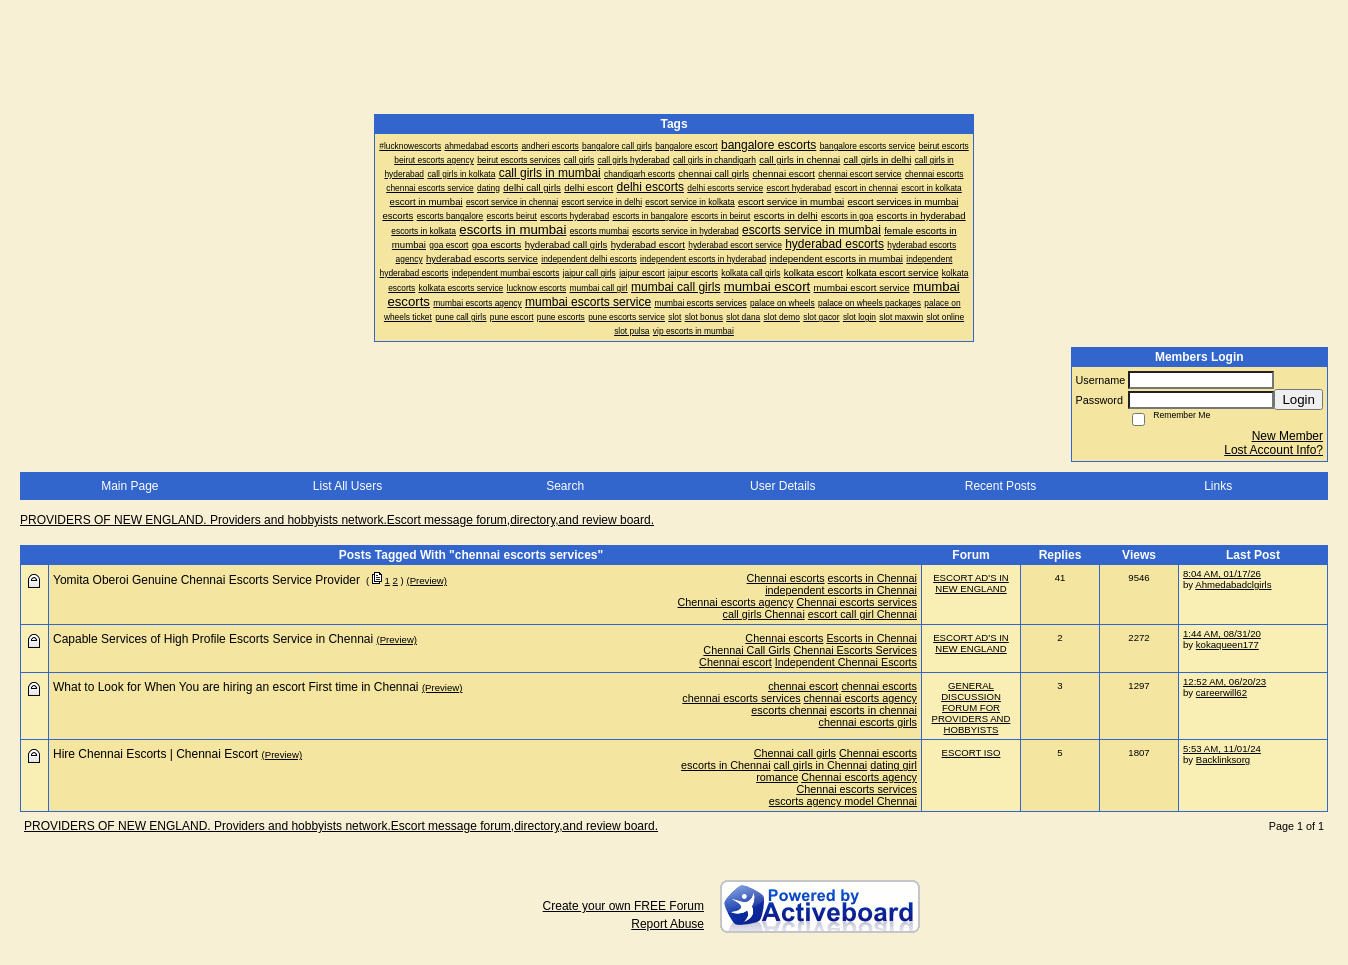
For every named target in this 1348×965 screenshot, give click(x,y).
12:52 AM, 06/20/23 (1224, 681)
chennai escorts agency (860, 698)
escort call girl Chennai (862, 614)
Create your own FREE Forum (623, 906)
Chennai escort (735, 662)
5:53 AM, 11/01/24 (1222, 748)
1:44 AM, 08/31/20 (1222, 633)
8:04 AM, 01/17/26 (1222, 573)
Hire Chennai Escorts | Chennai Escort (155, 754)
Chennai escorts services (856, 602)
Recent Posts (1000, 486)
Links (1218, 486)
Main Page (129, 486)
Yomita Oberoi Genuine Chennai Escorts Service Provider (206, 580)
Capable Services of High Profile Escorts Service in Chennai (213, 639)
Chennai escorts (786, 578)
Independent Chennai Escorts (846, 662)
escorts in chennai (873, 710)
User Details (782, 486)
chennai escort (803, 686)
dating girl (893, 765)
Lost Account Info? (1273, 450)
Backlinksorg (1223, 759)
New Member (1287, 436)
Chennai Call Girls (746, 650)
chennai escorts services (741, 698)
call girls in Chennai (821, 765)
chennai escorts (879, 686)
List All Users (347, 486)
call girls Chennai (764, 614)
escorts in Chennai (872, 578)
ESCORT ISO (971, 752)
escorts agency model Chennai (843, 801)
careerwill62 (1221, 692)
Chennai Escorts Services (855, 650)
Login (1298, 399)
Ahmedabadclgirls (1233, 584)
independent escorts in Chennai (841, 590)
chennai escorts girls (868, 722)
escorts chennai (789, 710)
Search (565, 486)
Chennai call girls (795, 753)
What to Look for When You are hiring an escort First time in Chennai (236, 687)
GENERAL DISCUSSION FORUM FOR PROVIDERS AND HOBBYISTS (971, 707)
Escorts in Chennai (871, 638)
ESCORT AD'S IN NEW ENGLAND (971, 583)
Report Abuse (667, 924)
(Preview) (426, 580)
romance (777, 777)
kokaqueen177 (1227, 644)
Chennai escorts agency (736, 602)
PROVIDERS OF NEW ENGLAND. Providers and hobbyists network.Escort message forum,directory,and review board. (337, 520)
